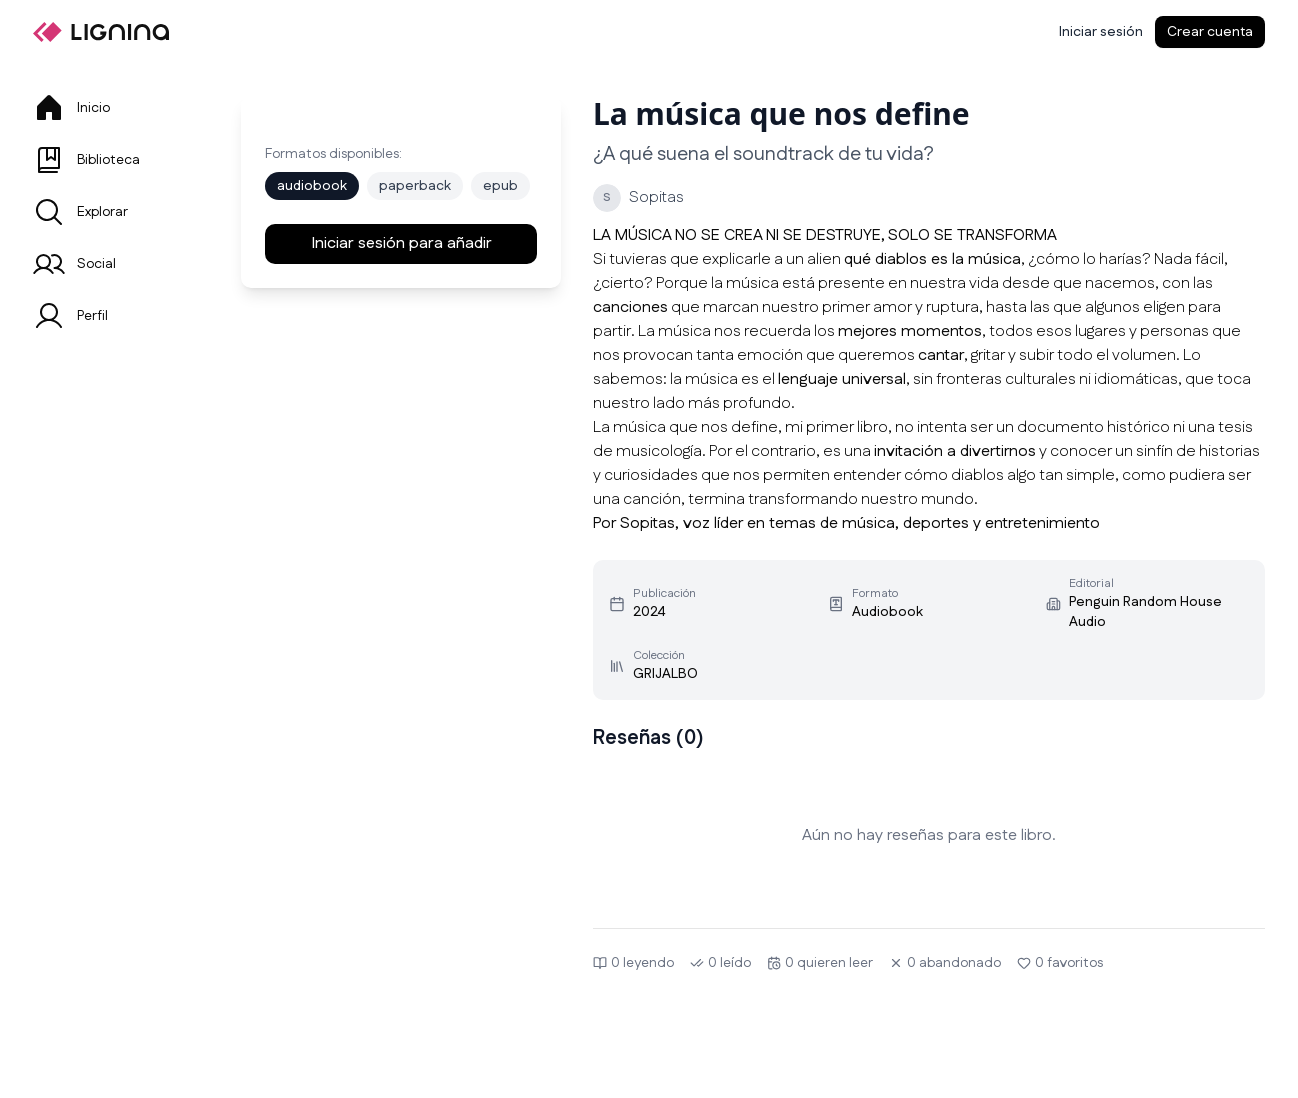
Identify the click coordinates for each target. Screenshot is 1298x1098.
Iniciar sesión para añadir (401, 243)
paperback (415, 186)
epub (500, 186)
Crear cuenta (1210, 32)
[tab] (113, 108)
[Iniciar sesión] (1101, 32)
